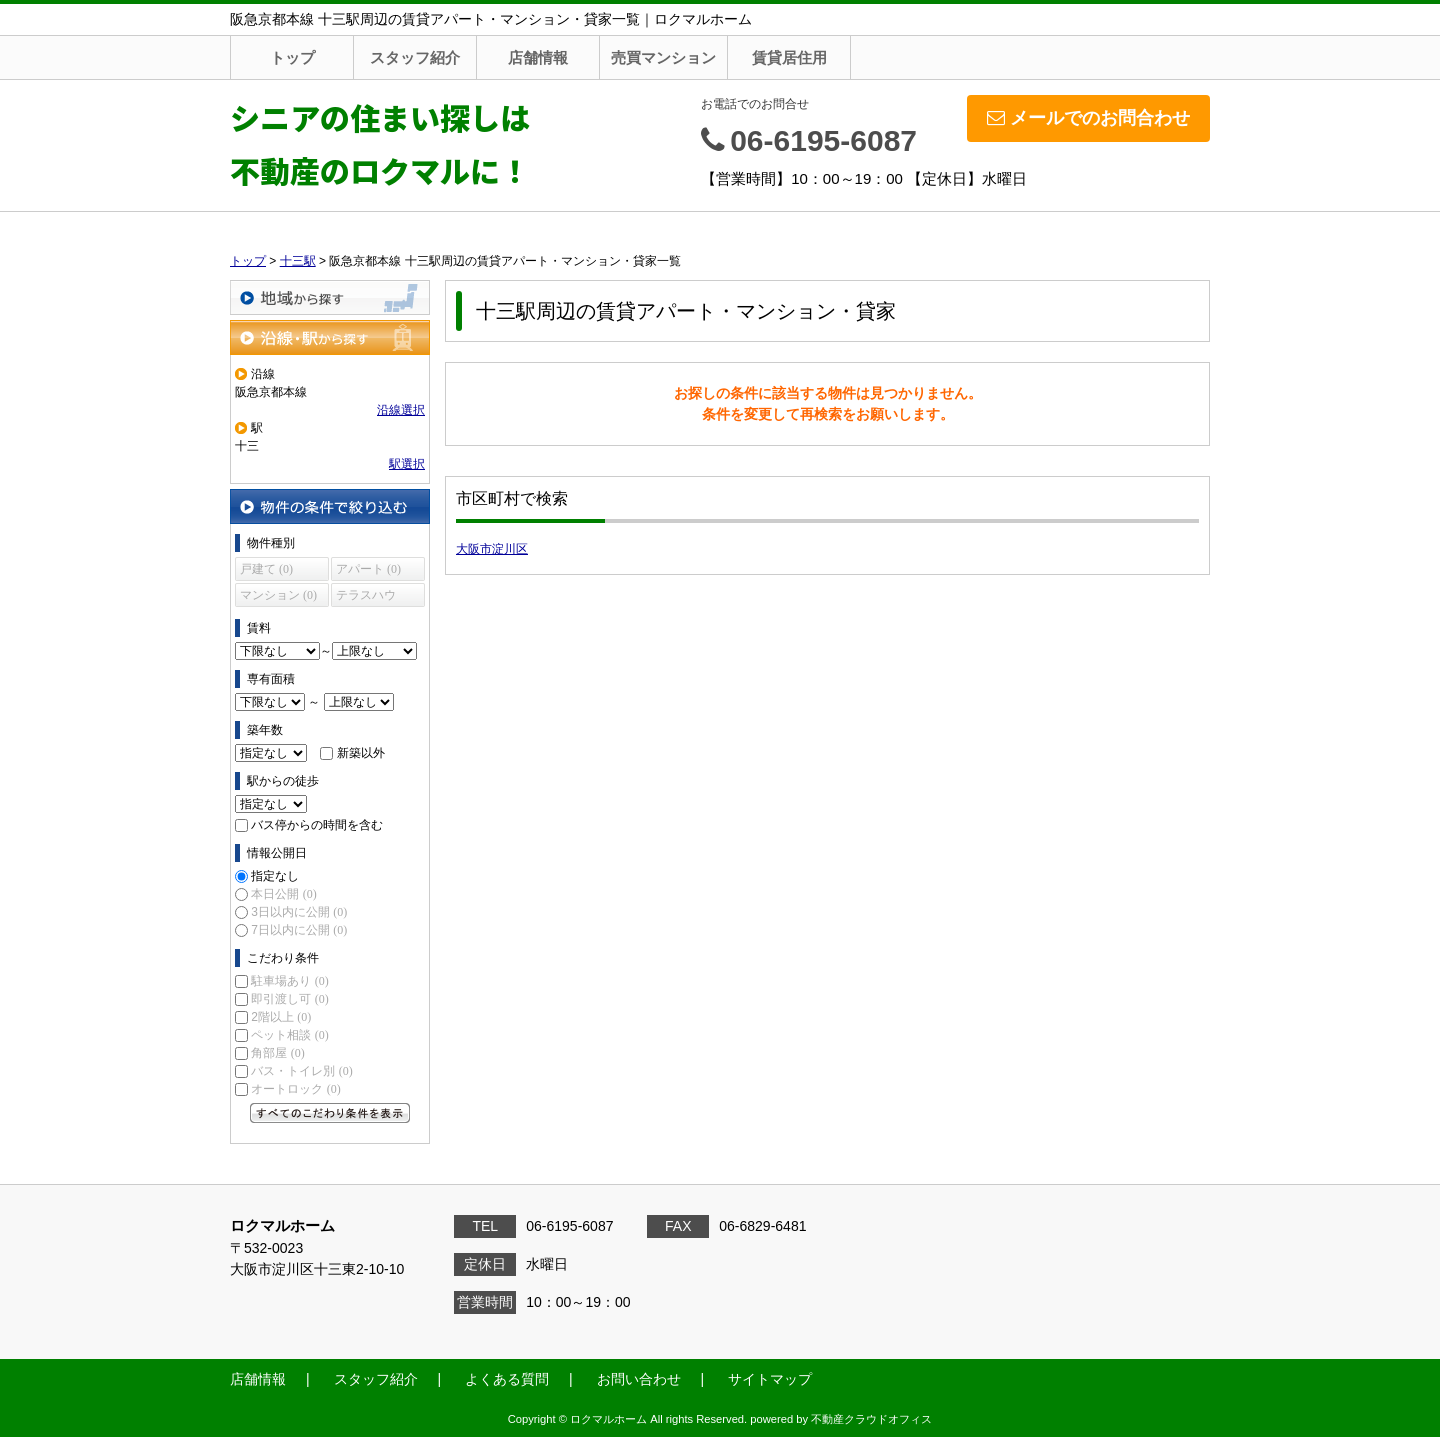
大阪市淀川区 (492, 549)
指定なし (275, 876)
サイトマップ (770, 1379)
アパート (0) (368, 569)
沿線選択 (401, 410)
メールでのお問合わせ (1088, 118)
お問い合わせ (639, 1379)
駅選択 (407, 464)
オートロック (295, 1089)
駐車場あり (289, 981)
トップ (292, 57)
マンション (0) (278, 595)
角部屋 (277, 1053)
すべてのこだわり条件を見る (330, 1113)
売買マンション (663, 57)
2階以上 (281, 1017)
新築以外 (361, 753)
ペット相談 (289, 1035)
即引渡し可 (289, 999)
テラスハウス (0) (366, 597)
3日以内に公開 (299, 912)
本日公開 (283, 894)
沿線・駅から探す (330, 337)
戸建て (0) (266, 569)
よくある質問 (507, 1379)
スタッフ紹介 (415, 57)
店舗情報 (538, 57)
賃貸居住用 (789, 57)
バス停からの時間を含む (317, 825)
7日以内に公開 (299, 930)
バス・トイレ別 (301, 1071)
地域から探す (330, 297)
